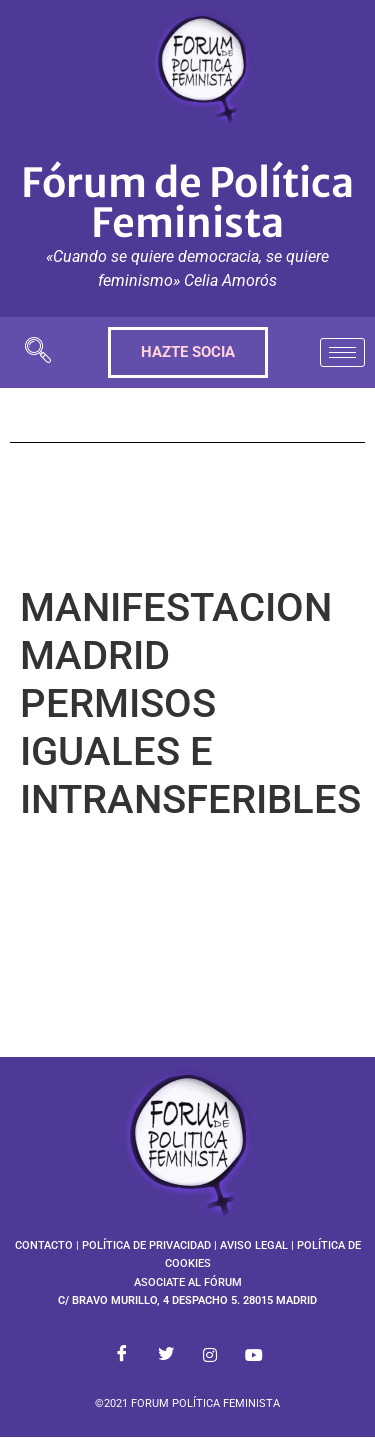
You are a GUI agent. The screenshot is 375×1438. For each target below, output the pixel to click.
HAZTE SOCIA (188, 352)
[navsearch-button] (38, 352)
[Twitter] (166, 1356)
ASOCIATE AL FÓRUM (188, 1282)
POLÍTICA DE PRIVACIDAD (146, 1245)
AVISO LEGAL (254, 1245)
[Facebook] (122, 1356)
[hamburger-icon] (342, 352)
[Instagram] (210, 1356)
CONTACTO (44, 1245)
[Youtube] (254, 1356)
